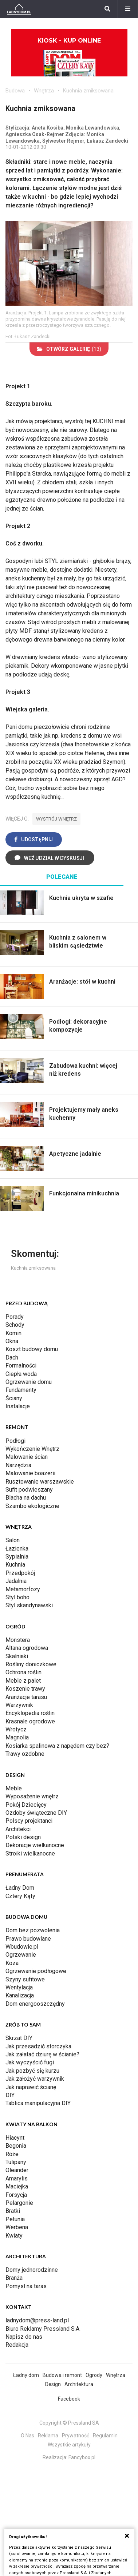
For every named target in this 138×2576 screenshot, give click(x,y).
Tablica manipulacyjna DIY (38, 2103)
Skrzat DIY (18, 2038)
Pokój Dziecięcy (26, 1804)
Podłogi (15, 1440)
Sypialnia (16, 1556)
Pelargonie (19, 2202)
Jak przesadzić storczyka (38, 2046)
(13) (69, 349)
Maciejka (16, 2186)
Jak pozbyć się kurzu (32, 2070)
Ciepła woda (21, 1373)
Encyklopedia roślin (30, 1713)
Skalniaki (16, 1656)
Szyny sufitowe (25, 1979)
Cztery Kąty (20, 1896)
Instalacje (17, 1406)
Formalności (20, 1365)
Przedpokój (20, 1572)
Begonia (15, 2145)
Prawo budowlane (28, 1938)
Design (53, 2384)
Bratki (12, 2210)
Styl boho (17, 1597)
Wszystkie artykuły (69, 2445)
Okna (11, 1341)
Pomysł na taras (26, 2286)
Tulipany (15, 2162)
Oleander (16, 2170)
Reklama (48, 2435)
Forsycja (16, 2194)
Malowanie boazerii (30, 1473)
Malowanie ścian (26, 1456)
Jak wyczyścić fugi (29, 2062)
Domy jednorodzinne (31, 2269)
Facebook (69, 2399)
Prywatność (75, 2435)
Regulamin (105, 2435)
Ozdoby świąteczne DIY (36, 1812)
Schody (14, 1324)
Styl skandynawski (29, 1605)
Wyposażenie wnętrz (32, 1796)
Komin (13, 1333)
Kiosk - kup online (69, 56)
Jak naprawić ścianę (30, 2087)
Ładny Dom (19, 1887)
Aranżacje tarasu (26, 1697)
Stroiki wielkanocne (30, 1853)
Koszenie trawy (25, 1688)
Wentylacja (19, 1987)
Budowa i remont (62, 2375)
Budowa (15, 90)
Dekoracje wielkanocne (34, 1845)
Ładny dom (26, 2375)
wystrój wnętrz (56, 819)
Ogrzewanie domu (28, 1381)
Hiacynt (14, 2137)
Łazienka (16, 1548)
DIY (10, 2095)
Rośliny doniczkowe (30, 1664)
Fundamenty (20, 1389)
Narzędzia (18, 1465)
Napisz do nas (23, 2336)
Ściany (13, 1398)
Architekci (18, 1829)
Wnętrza (44, 90)
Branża (14, 2277)
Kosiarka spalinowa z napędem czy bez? (57, 1745)
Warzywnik (19, 1705)
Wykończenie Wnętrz (32, 1448)
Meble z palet (23, 1680)
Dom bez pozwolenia (32, 1930)
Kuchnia (15, 1564)
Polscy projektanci (28, 1820)
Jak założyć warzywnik (34, 2078)
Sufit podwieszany (29, 1489)
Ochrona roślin (23, 1672)
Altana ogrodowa (26, 1647)
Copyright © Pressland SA (69, 2423)
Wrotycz (16, 1729)
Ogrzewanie (20, 1954)
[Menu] (128, 9)
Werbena (16, 2227)
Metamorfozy (22, 1589)
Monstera (17, 1639)
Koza (12, 1963)
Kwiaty (14, 2235)
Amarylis (16, 2178)
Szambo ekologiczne (32, 1506)
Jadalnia (16, 1580)
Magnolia (17, 1737)
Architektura (78, 2384)
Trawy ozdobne (24, 1753)
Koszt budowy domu (31, 1349)
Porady (14, 1316)
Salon (12, 1540)
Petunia (15, 2219)
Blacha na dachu (25, 1497)
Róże (12, 2154)
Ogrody (94, 2375)
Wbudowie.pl (21, 1946)
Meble (13, 1788)
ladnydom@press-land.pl (37, 2320)
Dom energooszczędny (35, 2003)
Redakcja (16, 2344)
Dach (11, 1357)
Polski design (23, 1837)
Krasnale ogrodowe (30, 1721)
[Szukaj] (107, 9)
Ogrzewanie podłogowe (35, 1971)
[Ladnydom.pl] (19, 9)
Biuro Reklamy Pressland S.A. (42, 2328)
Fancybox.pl (81, 2457)
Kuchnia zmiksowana (88, 90)
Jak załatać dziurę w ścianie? (42, 2054)
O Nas (27, 2435)
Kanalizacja (19, 1995)
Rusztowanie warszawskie (39, 1481)
